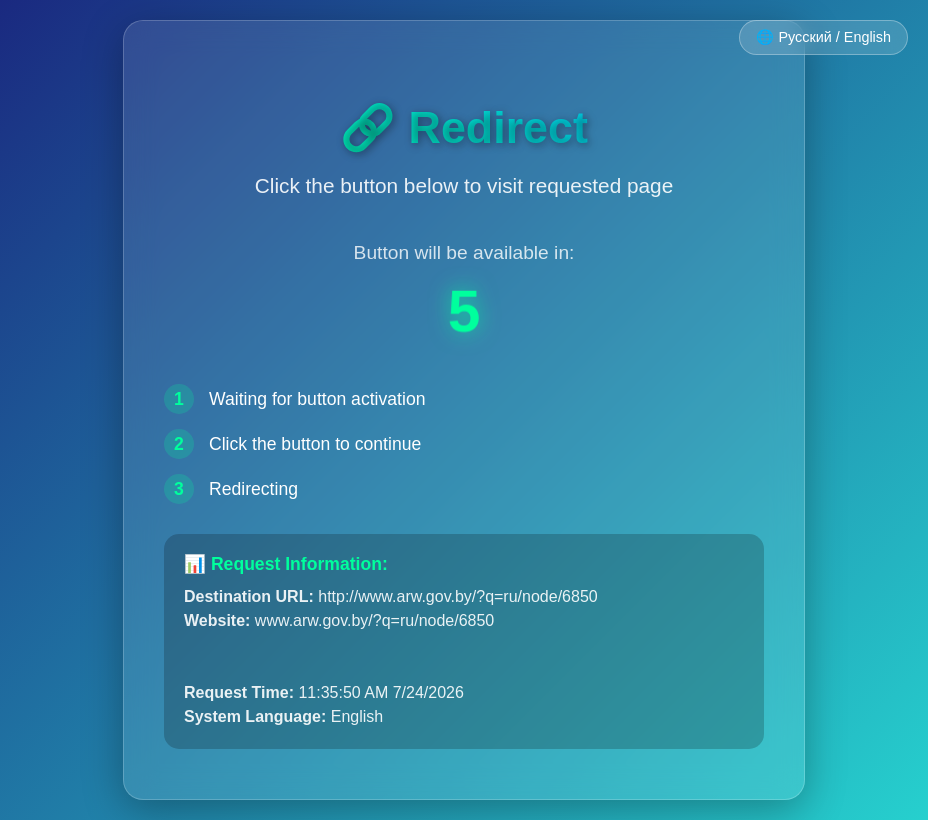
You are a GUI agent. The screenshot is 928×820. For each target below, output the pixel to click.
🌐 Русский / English (823, 37)
